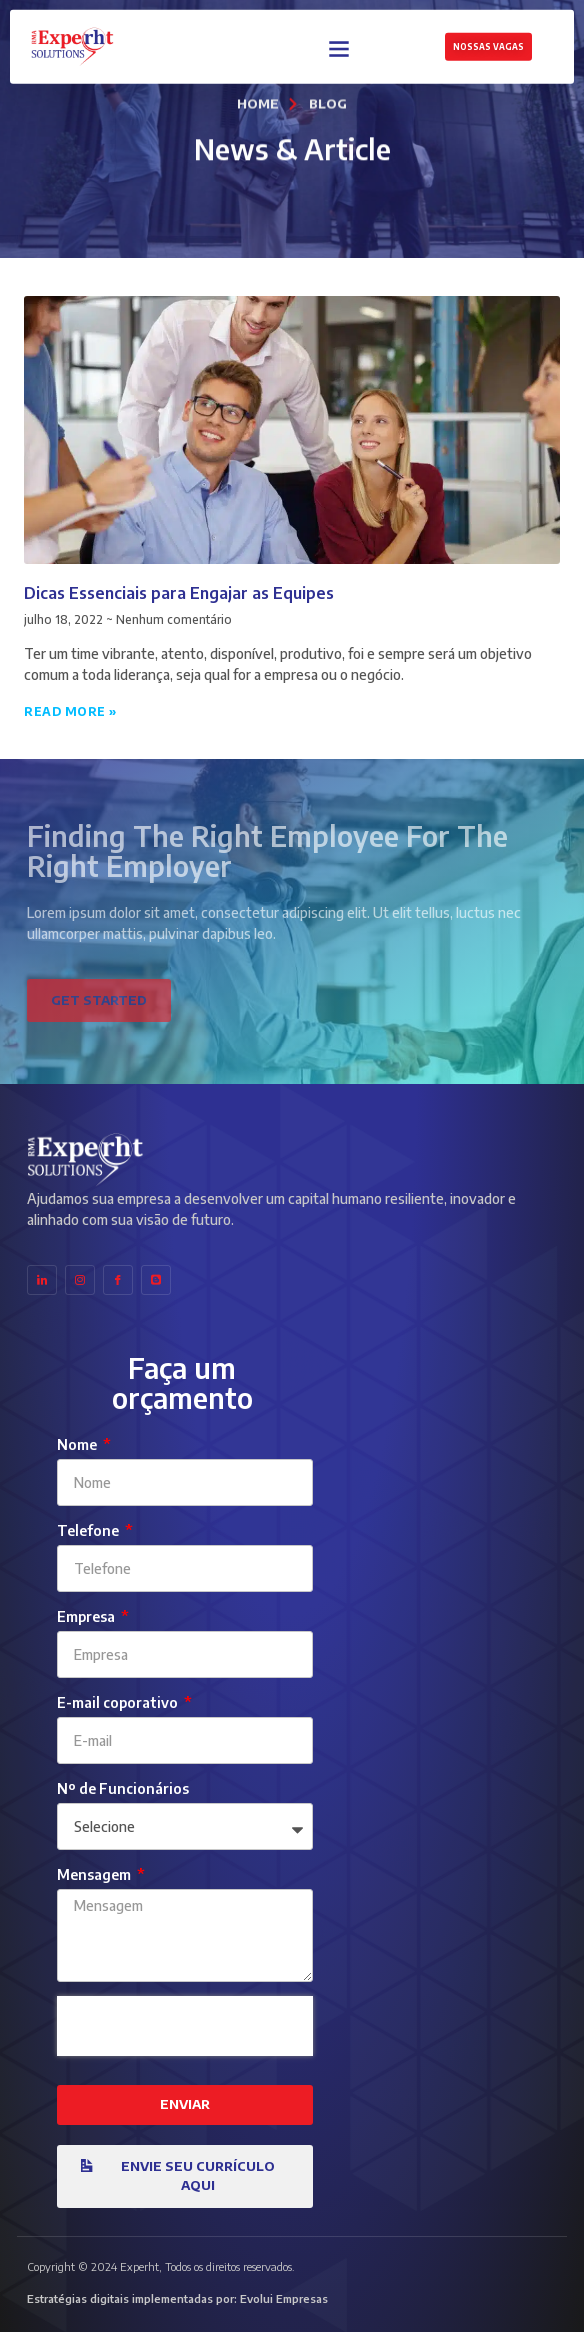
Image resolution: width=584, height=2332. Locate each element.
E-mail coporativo (119, 1702)
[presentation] (185, 2026)
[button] (339, 45)
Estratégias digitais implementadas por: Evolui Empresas (177, 2298)
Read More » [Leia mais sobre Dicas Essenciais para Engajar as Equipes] (70, 711)
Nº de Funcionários (123, 1788)
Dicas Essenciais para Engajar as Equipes (179, 593)
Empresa (87, 1616)
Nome (78, 1444)
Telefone (89, 1530)
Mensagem (95, 1874)
